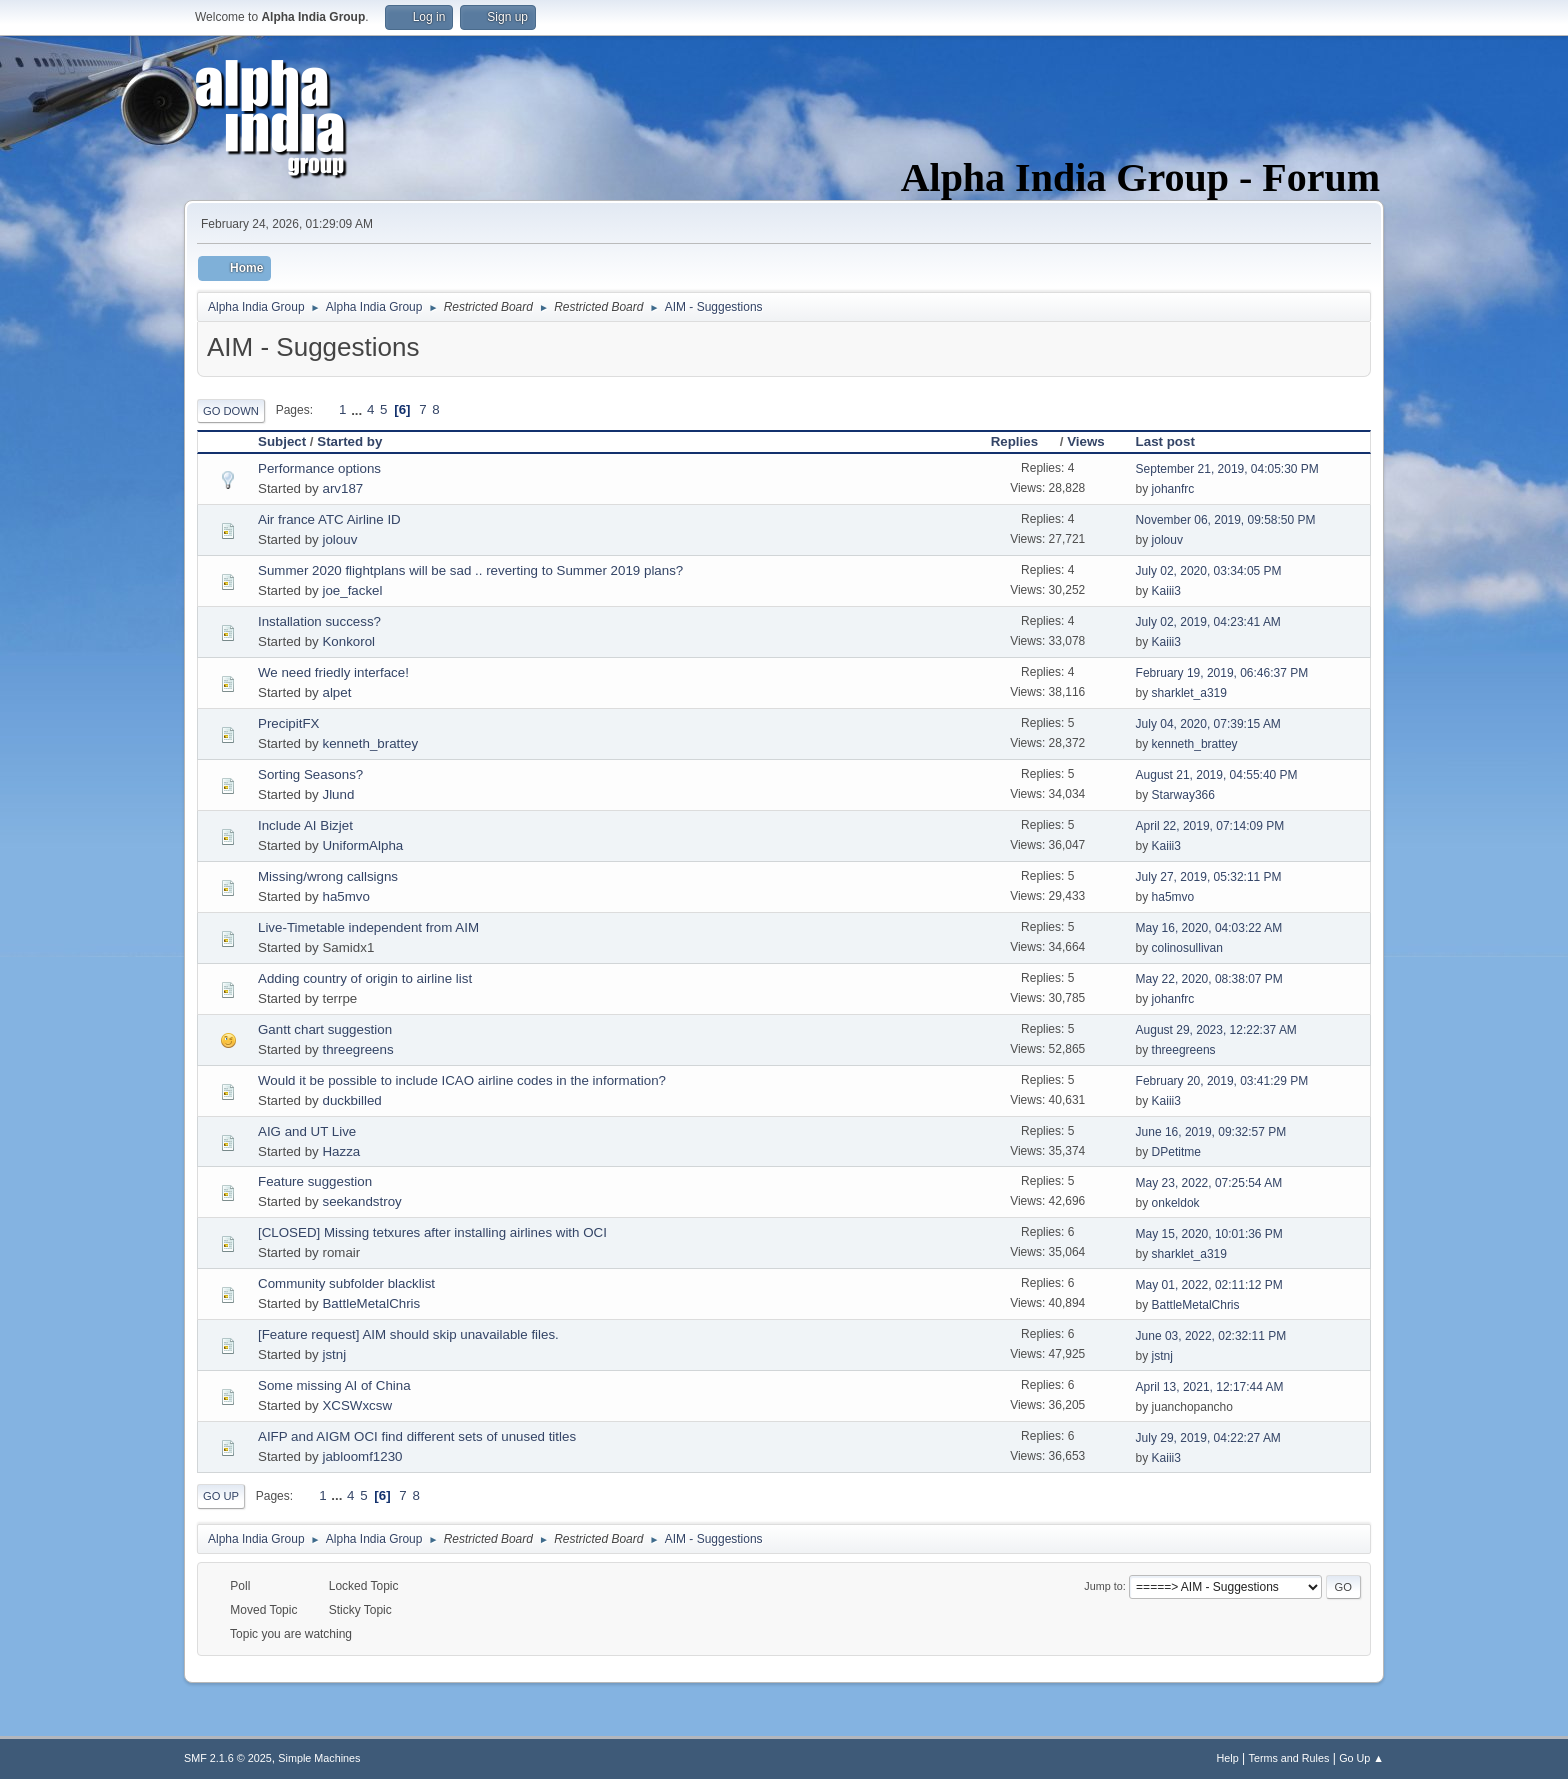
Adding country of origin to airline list (365, 978)
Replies (1023, 441)
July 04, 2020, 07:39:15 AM (1208, 724)
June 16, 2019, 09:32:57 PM (1211, 1132)
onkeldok (1176, 1203)
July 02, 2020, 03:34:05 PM (1209, 571)
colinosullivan (1187, 948)
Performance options (319, 468)
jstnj (334, 1354)
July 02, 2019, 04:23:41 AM (1208, 622)
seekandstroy (361, 1201)
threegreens (357, 1049)
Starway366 (1183, 795)
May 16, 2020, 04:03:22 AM (1209, 928)
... (358, 409)
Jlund (338, 794)
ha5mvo (345, 896)
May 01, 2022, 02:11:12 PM (1209, 1285)
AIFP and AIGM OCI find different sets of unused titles (417, 1436)
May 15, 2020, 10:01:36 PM (1209, 1234)
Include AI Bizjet (305, 825)
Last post (1165, 441)
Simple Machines (319, 1758)
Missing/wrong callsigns (328, 876)
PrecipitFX (288, 723)
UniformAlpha (362, 845)
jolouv (339, 539)
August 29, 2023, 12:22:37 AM (1216, 1030)
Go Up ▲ (1361, 1758)
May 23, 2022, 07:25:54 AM (1209, 1183)
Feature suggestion (315, 1181)
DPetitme (1176, 1152)
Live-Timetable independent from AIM (368, 927)
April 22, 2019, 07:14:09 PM (1210, 826)
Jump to (1103, 1586)
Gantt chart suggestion (325, 1029)
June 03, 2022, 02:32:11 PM (1211, 1336)
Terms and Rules (1289, 1758)
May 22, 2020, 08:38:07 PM (1209, 979)
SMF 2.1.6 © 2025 (228, 1758)
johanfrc (1173, 489)
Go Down (231, 411)
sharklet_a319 (1189, 693)
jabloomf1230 (362, 1456)
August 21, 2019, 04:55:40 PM (1217, 775)
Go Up (221, 1496)
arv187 (342, 488)
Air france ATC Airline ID (329, 519)
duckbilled (351, 1100)
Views (1086, 441)
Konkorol (348, 641)
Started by (349, 441)
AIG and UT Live (307, 1131)
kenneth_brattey (370, 743)
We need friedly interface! (333, 672)
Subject (282, 441)
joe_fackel (352, 590)
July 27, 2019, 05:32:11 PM (1209, 877)
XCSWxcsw (357, 1405)
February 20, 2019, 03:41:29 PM (1222, 1081)
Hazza (341, 1151)
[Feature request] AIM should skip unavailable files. (408, 1334)
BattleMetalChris (371, 1303)
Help (1228, 1758)
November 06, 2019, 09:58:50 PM (1226, 520)
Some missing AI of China (334, 1385)
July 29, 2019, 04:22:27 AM (1208, 1438)
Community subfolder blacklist (346, 1283)
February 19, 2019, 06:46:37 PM (1222, 673)
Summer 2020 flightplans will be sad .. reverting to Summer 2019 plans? (470, 570)
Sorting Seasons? (310, 774)
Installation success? (319, 621)
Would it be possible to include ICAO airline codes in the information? (462, 1080)
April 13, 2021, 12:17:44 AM (1210, 1387)
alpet (336, 692)
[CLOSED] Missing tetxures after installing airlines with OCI (432, 1232)
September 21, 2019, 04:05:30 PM (1227, 469)
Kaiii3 (1166, 591)
